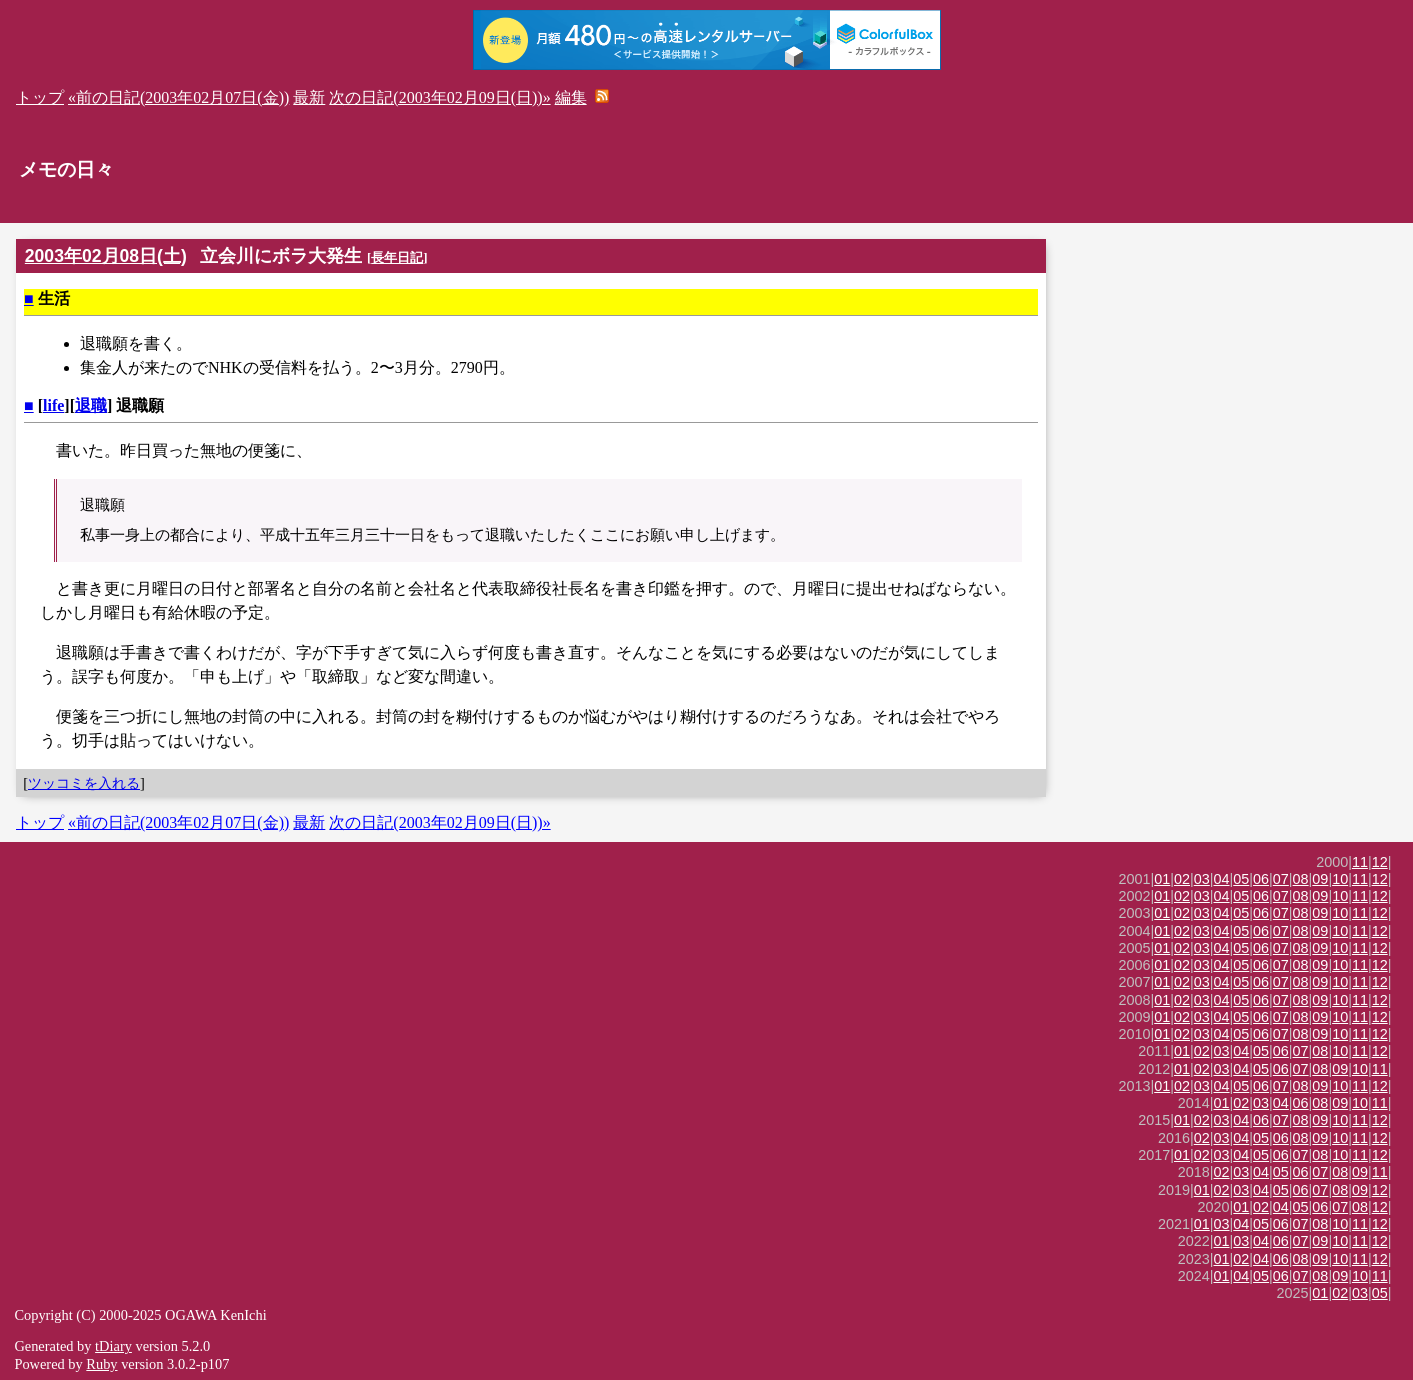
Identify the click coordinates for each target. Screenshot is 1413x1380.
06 (1261, 879)
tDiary (113, 1346)
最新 (309, 97)
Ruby (101, 1364)
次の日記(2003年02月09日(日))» (439, 97)
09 (1320, 879)
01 (1162, 879)
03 (1202, 879)
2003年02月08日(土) (106, 256)
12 (1380, 862)
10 (1340, 879)
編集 (571, 97)
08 (1301, 879)
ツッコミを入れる (84, 783)
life (53, 405)
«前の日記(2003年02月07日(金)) (178, 97)
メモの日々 (66, 169)
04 (1222, 879)
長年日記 (397, 257)
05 (1241, 879)
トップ (40, 97)
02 (1182, 879)
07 (1281, 879)
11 (1360, 862)
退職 (91, 405)
